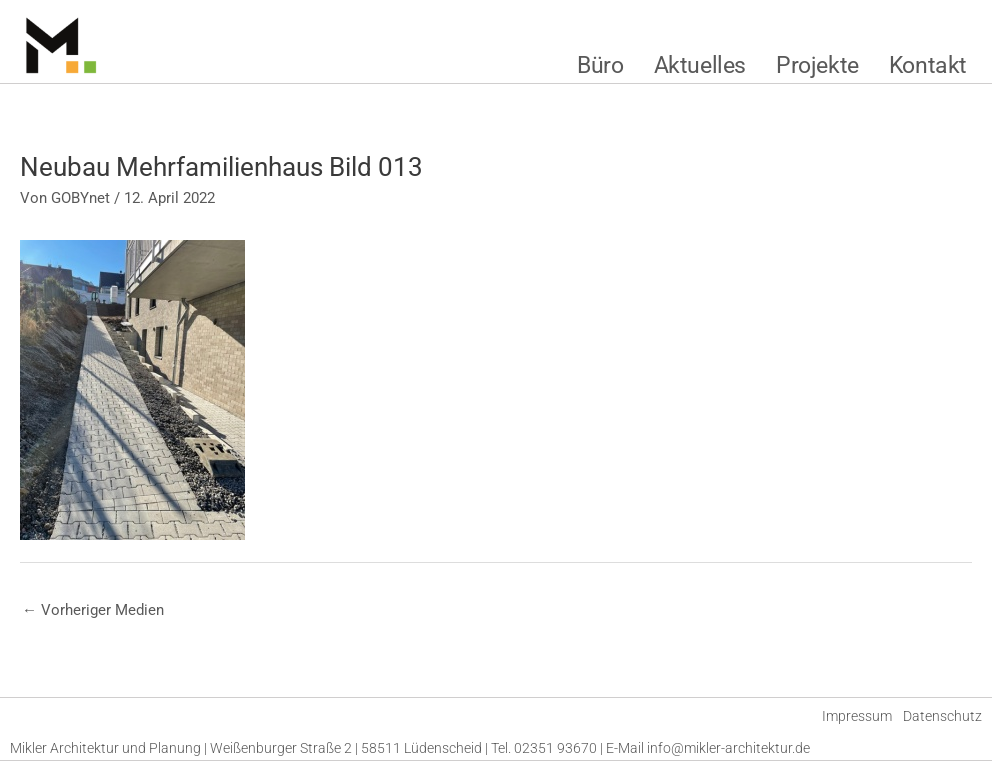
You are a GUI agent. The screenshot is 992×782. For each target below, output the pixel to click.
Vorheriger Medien (93, 610)
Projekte (817, 65)
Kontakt (928, 65)
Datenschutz (942, 716)
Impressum (857, 716)
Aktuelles (700, 65)
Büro (600, 65)
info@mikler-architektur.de (728, 748)
